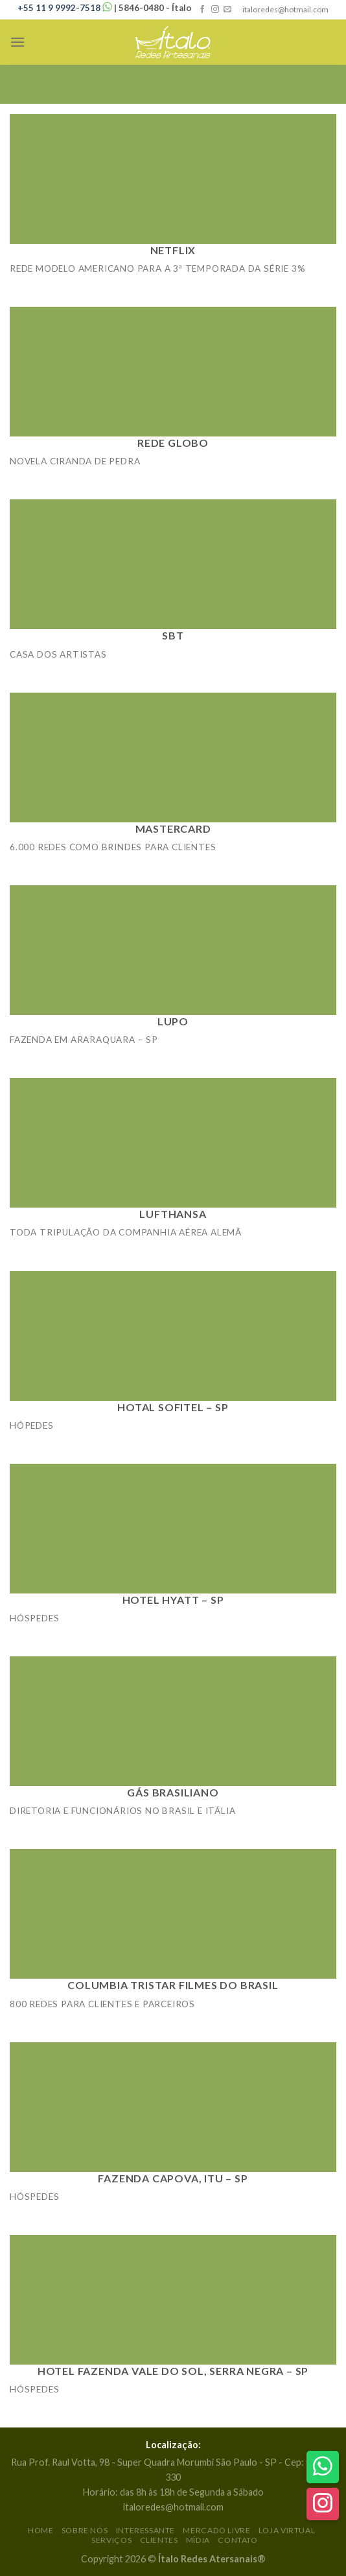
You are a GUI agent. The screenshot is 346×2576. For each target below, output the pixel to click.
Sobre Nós (85, 2530)
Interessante (145, 2530)
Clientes (159, 2540)
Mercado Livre (216, 2530)
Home (40, 2530)
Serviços (111, 2540)
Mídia (198, 2540)
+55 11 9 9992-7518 (65, 8)
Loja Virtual (287, 2530)
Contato (237, 2540)
